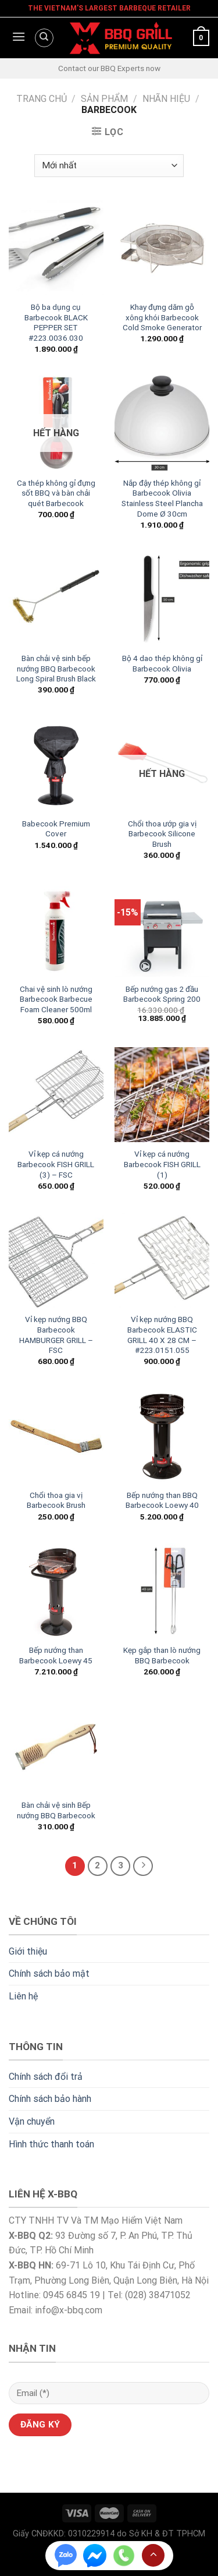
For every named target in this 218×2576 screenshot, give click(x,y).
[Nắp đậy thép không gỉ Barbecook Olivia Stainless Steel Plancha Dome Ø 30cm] (162, 423)
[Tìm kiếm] (44, 38)
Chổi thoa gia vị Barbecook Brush (56, 1500)
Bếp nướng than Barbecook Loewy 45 (55, 1655)
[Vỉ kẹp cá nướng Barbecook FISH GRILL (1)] (162, 1094)
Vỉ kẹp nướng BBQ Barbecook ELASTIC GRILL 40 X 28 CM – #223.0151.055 (162, 1334)
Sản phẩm (104, 98)
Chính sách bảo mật (49, 1973)
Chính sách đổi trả (46, 2076)
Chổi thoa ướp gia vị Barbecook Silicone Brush (162, 834)
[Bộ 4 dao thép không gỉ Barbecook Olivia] (162, 599)
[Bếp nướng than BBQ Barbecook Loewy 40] (162, 1435)
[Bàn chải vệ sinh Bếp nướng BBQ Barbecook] (56, 1745)
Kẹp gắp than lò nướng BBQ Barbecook (162, 1655)
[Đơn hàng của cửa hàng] (108, 165)
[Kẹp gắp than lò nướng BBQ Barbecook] (162, 1590)
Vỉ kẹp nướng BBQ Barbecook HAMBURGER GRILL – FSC (56, 1334)
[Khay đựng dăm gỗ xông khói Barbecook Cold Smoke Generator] (162, 247)
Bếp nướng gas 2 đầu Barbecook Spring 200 (162, 994)
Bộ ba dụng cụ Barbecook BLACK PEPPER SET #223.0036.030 (56, 322)
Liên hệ (23, 1996)
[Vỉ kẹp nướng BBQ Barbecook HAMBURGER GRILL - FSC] (56, 1260)
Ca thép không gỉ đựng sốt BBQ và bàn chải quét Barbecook (56, 493)
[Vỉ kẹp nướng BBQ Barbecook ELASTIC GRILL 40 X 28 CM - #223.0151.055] (162, 1260)
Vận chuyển (32, 2121)
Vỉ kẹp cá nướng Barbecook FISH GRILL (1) (162, 1164)
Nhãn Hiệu (166, 98)
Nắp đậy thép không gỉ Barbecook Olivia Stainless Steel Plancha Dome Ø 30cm (162, 498)
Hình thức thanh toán (51, 2144)
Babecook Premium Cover (56, 829)
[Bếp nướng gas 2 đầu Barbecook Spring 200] (162, 929)
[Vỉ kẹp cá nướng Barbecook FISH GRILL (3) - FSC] (56, 1094)
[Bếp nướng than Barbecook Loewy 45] (56, 1590)
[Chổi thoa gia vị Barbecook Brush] (56, 1435)
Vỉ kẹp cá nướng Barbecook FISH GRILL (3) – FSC (55, 1164)
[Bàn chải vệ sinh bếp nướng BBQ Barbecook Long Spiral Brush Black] (56, 599)
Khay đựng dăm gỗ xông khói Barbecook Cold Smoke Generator (162, 317)
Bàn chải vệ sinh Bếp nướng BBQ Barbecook (56, 1810)
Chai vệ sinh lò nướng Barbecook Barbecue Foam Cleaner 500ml (56, 999)
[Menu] (17, 38)
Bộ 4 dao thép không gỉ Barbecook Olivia (162, 663)
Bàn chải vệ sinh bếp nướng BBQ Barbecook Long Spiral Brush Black (56, 668)
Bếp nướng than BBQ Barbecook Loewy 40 (162, 1500)
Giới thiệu (28, 1951)
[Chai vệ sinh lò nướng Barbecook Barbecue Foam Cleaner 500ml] (56, 929)
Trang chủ (41, 98)
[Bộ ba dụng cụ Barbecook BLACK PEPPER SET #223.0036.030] (56, 247)
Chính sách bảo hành (50, 2098)
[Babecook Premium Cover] (56, 764)
